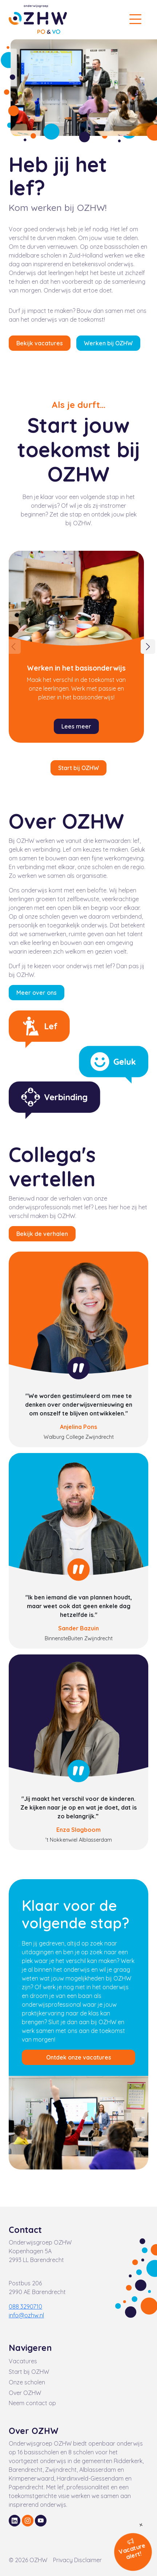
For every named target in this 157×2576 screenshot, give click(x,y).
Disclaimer (88, 2560)
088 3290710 (25, 2306)
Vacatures (23, 2361)
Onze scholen (27, 2382)
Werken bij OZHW (108, 343)
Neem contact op (32, 2403)
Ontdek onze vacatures (78, 2057)
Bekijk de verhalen (42, 1233)
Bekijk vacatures (39, 343)
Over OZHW (25, 2392)
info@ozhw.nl (26, 2315)
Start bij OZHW (78, 767)
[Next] (148, 646)
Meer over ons (36, 992)
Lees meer (76, 726)
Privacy (63, 2560)
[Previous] (13, 646)
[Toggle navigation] (135, 19)
